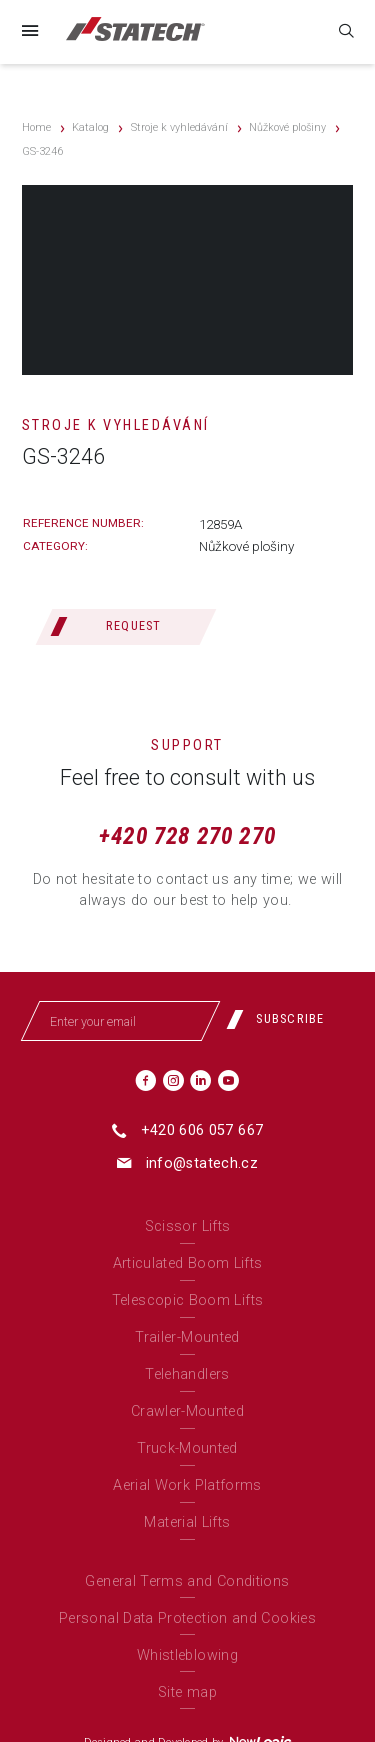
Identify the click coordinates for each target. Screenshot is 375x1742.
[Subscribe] (283, 1019)
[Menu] (29, 31)
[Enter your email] (120, 1021)
